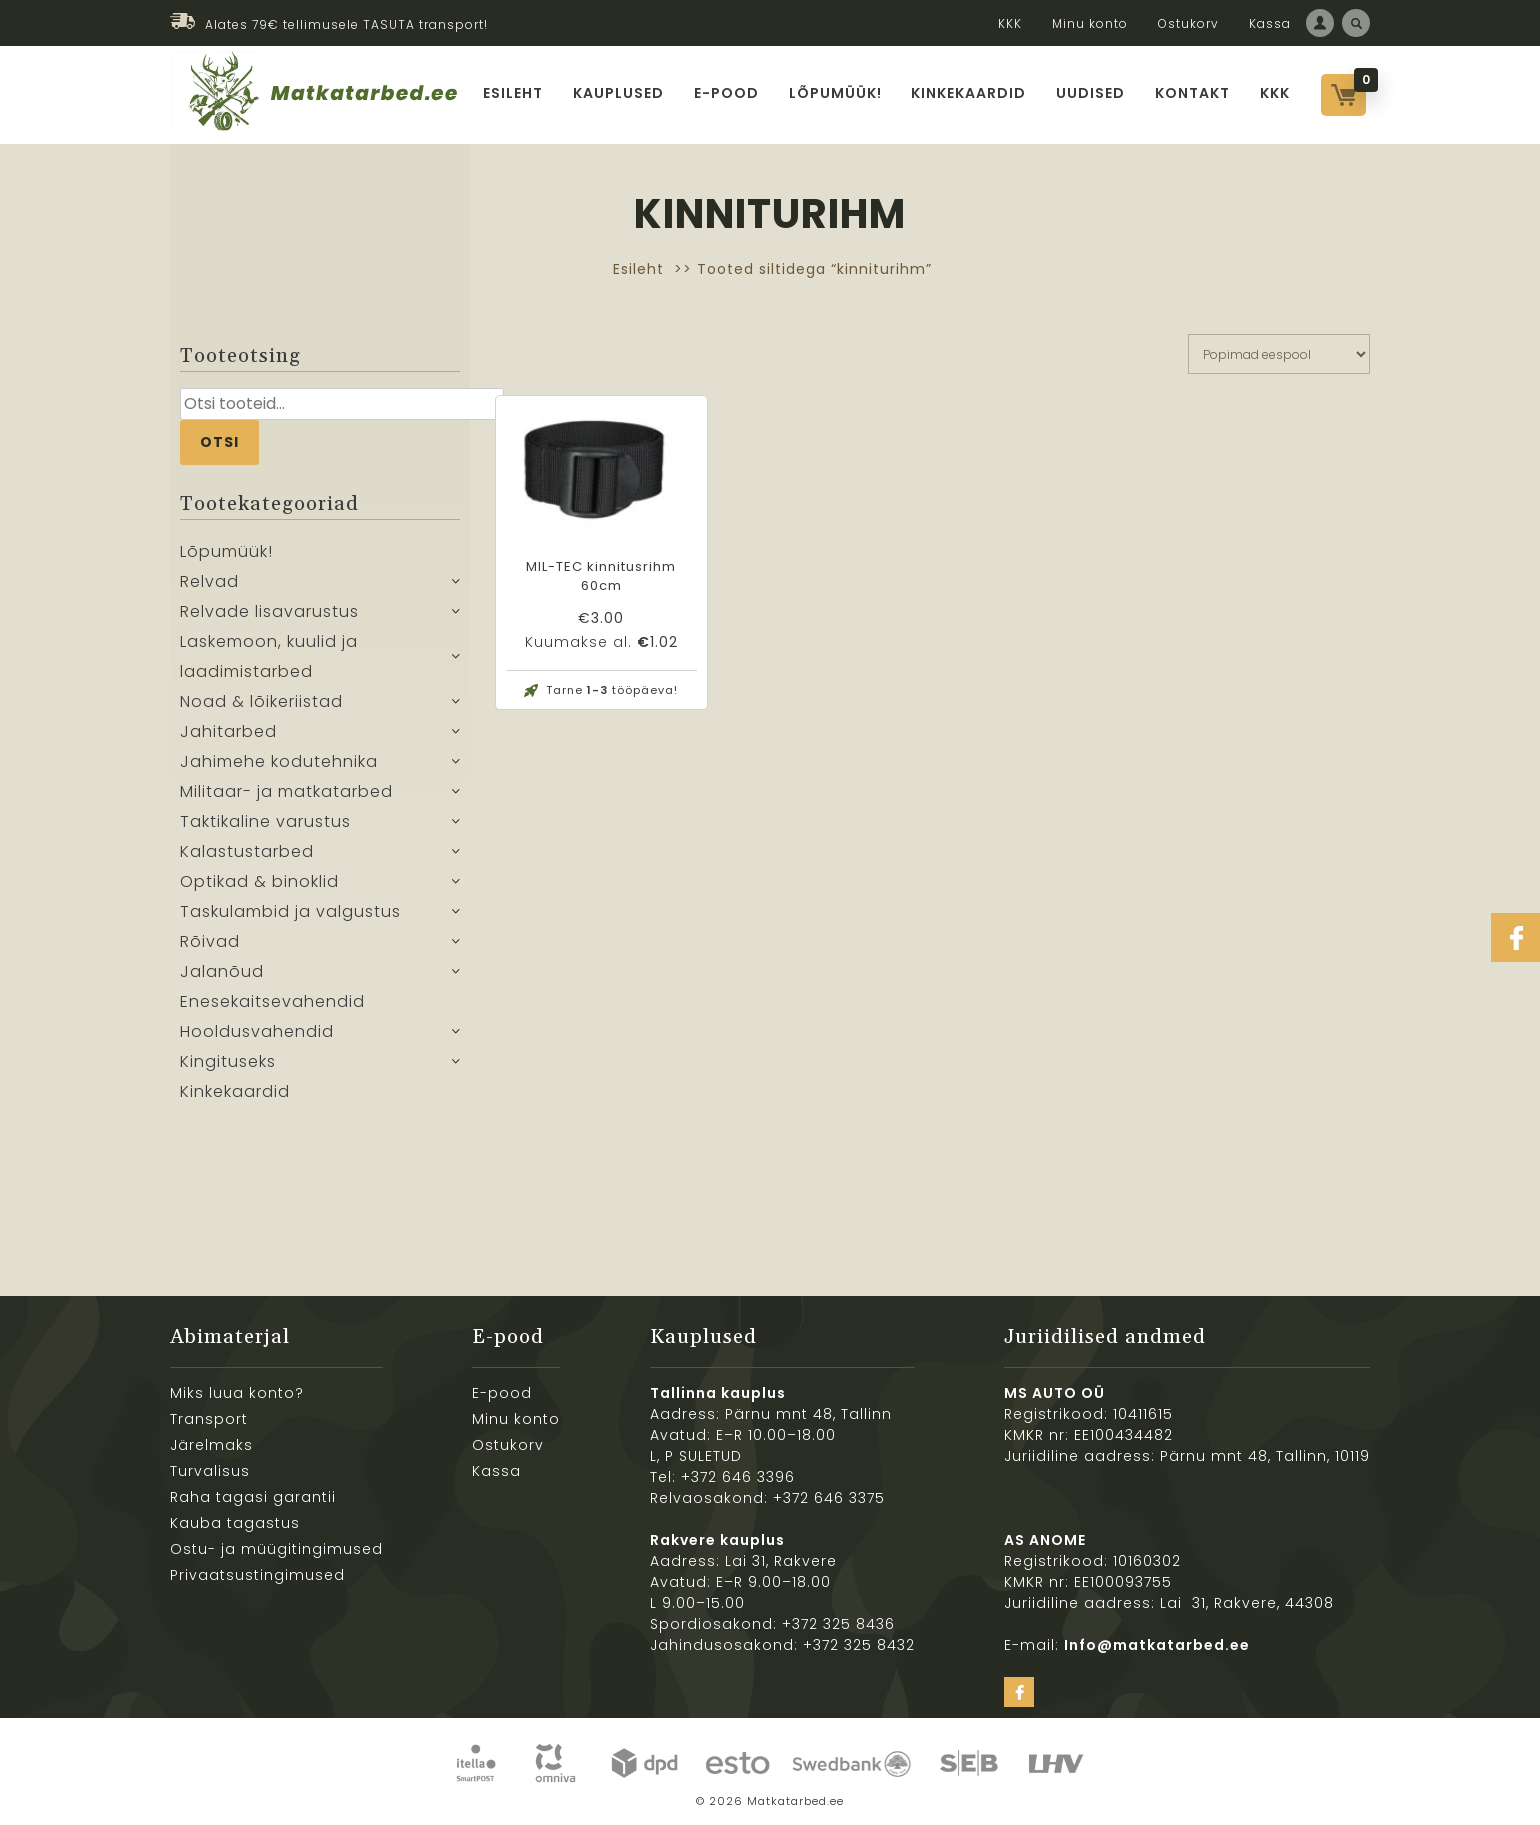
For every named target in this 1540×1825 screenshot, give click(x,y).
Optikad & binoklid (259, 881)
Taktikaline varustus (265, 821)
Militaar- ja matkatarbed (286, 791)
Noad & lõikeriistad (261, 701)
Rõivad (210, 941)
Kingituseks (228, 1061)
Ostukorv (1188, 23)
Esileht (513, 93)
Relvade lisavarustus (269, 611)
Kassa (1270, 23)
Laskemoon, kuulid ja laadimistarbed (269, 656)
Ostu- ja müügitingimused (276, 1549)
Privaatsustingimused (257, 1575)
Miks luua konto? (237, 1393)
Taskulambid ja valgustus (290, 911)
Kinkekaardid (969, 93)
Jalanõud (222, 971)
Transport (209, 1419)
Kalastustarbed (247, 851)
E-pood (726, 93)
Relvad (209, 581)
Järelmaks (211, 1445)
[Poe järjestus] (1279, 354)
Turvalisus (210, 1471)
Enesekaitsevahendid (272, 1001)
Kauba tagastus (235, 1523)
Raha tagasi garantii (253, 1497)
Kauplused (618, 93)
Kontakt (1193, 93)
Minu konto (1090, 23)
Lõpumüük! (835, 93)
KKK (1010, 23)
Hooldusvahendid (257, 1031)
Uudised (1091, 93)
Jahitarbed (228, 731)
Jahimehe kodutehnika (279, 761)
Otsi (219, 442)
